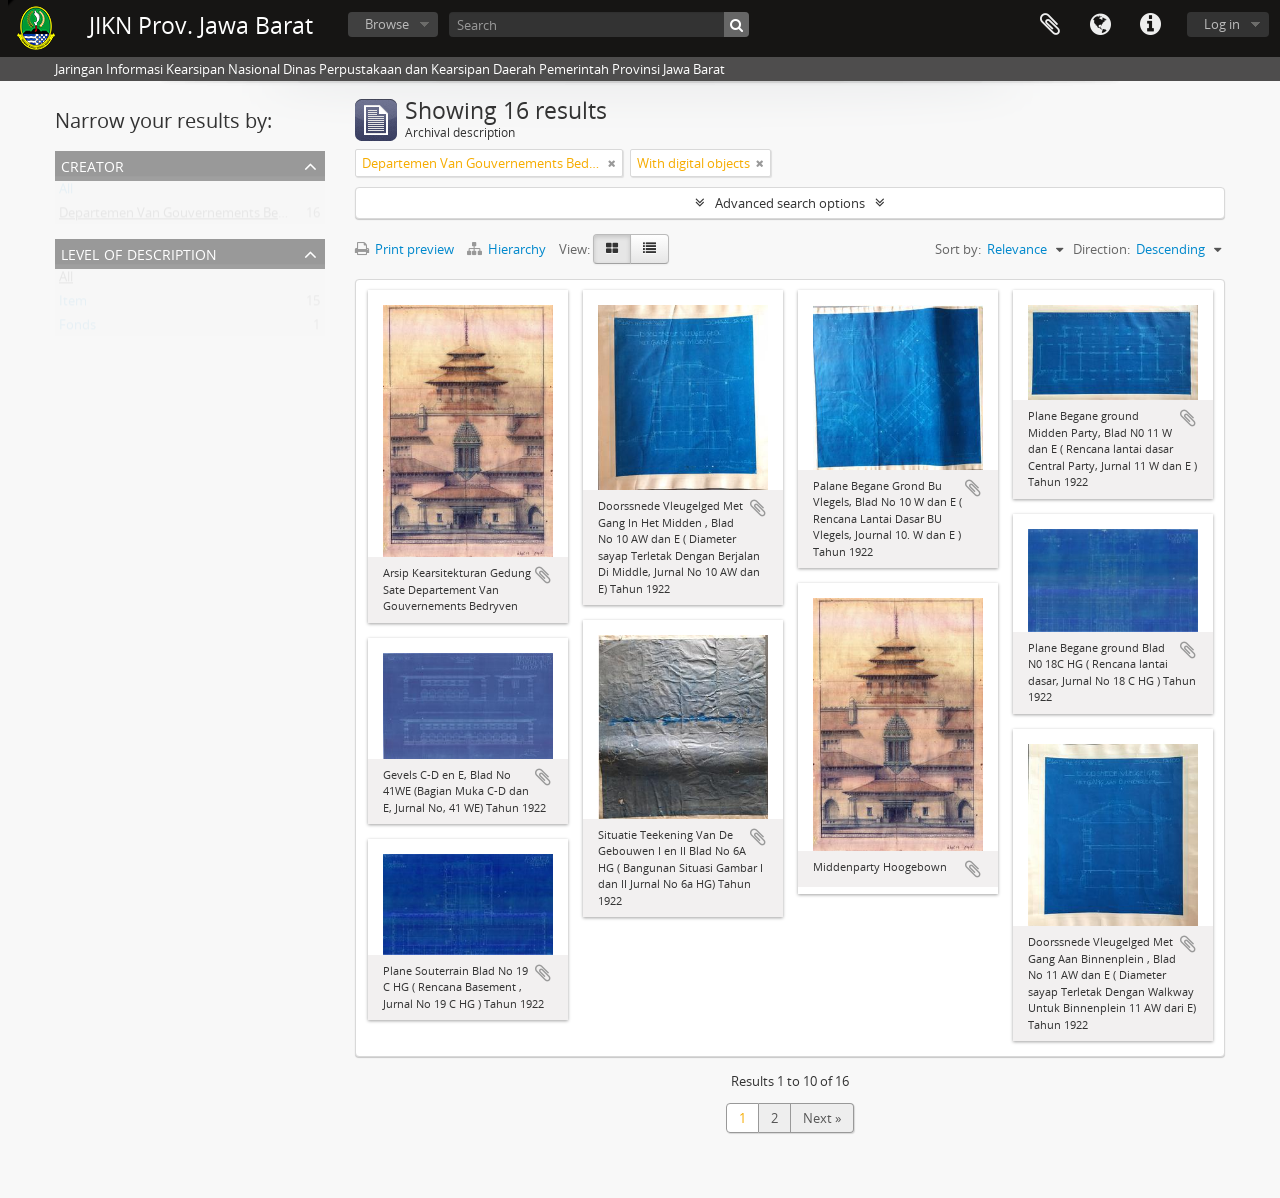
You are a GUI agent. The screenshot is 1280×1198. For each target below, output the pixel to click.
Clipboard (1050, 25)
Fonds (77, 329)
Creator (92, 164)
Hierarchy (508, 249)
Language (1100, 25)
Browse (387, 24)
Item (73, 305)
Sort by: (958, 249)
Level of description (139, 252)
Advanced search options (790, 203)
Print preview (404, 249)
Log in (1222, 24)
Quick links (1150, 25)
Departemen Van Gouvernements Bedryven (189, 217)
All (66, 193)
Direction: (1101, 249)
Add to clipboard (543, 575)
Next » (822, 1118)
